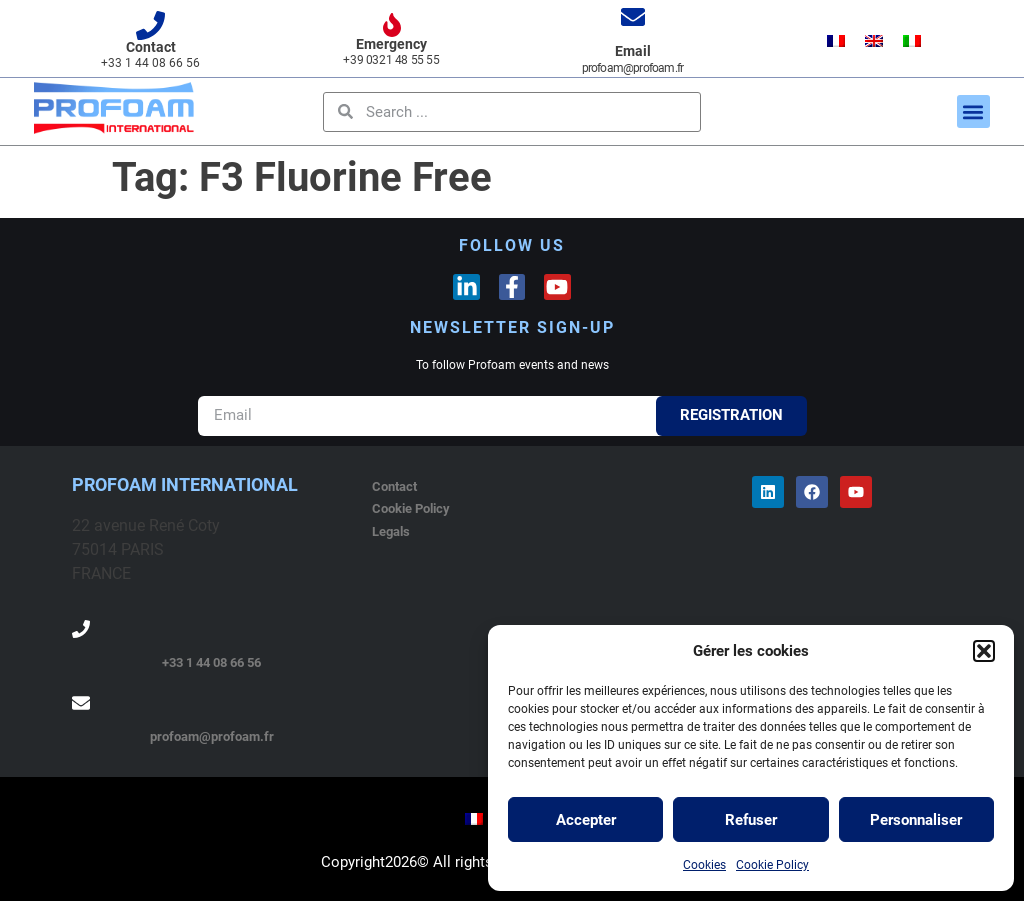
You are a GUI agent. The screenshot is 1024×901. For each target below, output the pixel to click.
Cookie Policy (772, 865)
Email (633, 51)
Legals (391, 531)
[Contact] (150, 25)
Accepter (586, 820)
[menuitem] (836, 41)
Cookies (704, 865)
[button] (984, 651)
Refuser (751, 820)
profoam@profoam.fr (212, 736)
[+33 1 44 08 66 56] (81, 629)
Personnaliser (916, 820)
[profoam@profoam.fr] (81, 703)
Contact (151, 47)
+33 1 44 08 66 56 (211, 662)
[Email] (633, 17)
